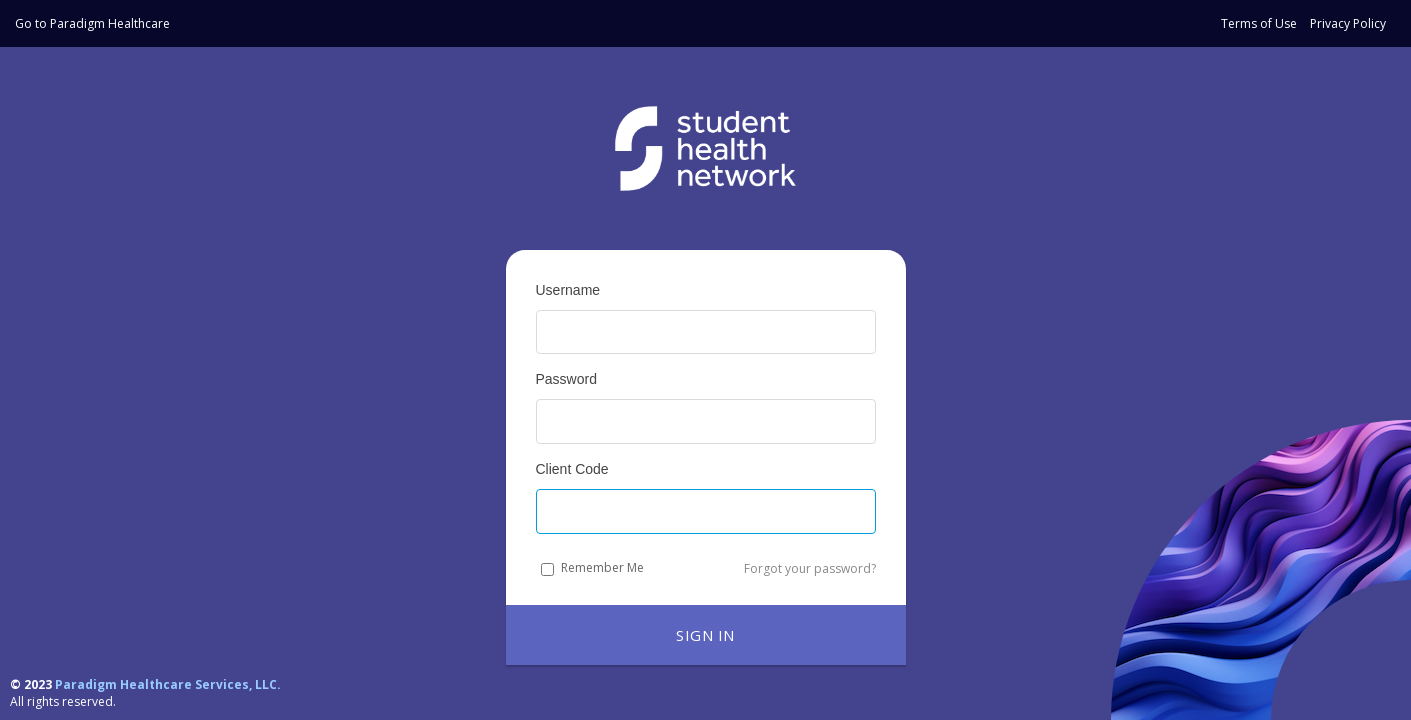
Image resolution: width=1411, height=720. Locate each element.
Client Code (572, 469)
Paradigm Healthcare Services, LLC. (168, 684)
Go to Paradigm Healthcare (92, 23)
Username (568, 290)
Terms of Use (1259, 23)
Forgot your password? (810, 568)
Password (566, 379)
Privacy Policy (1348, 23)
